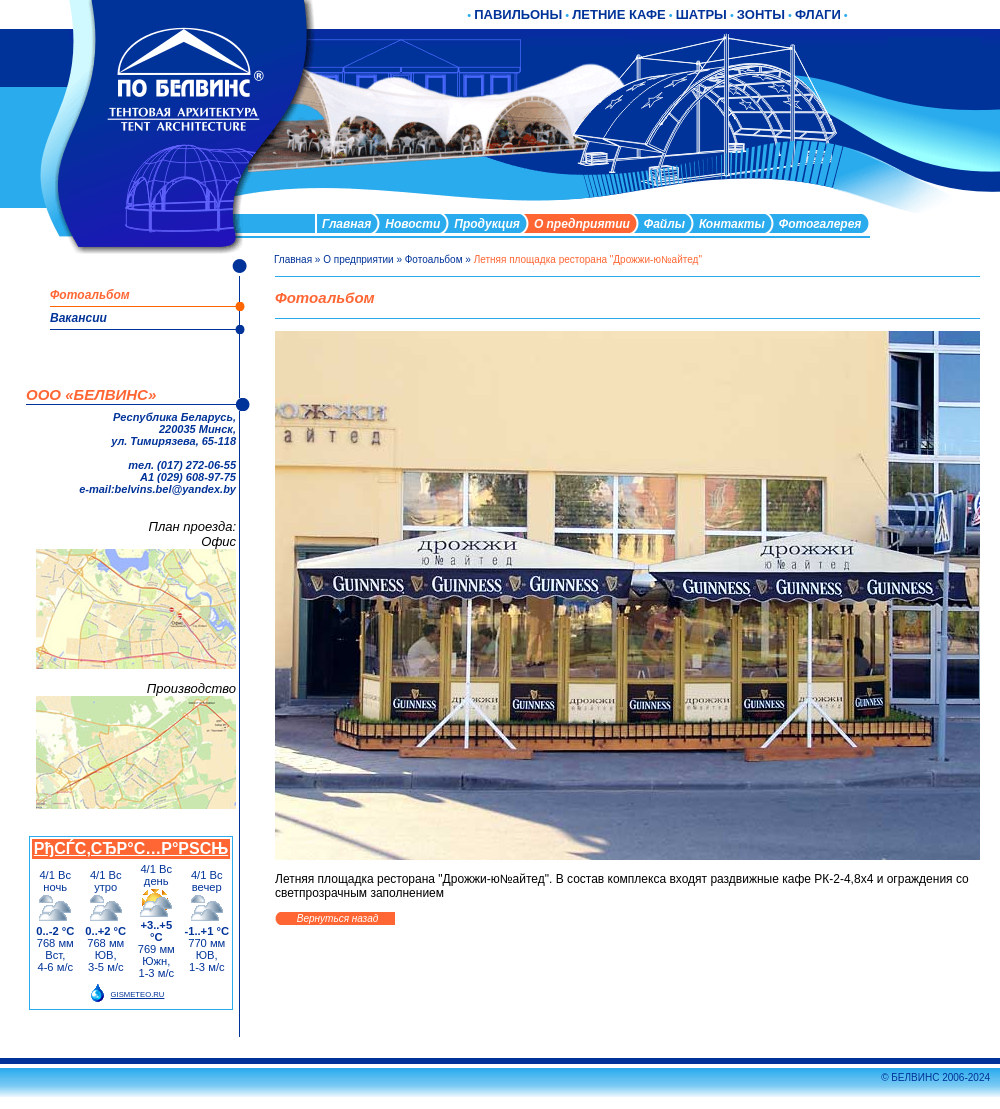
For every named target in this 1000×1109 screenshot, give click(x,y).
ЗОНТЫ (761, 14)
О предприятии (358, 259)
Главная (293, 259)
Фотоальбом (434, 259)
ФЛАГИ (818, 14)
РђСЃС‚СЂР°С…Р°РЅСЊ (131, 848)
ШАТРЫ (701, 14)
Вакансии (78, 318)
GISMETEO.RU (138, 994)
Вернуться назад (337, 918)
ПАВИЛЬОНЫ (518, 14)
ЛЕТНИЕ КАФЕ (619, 14)
